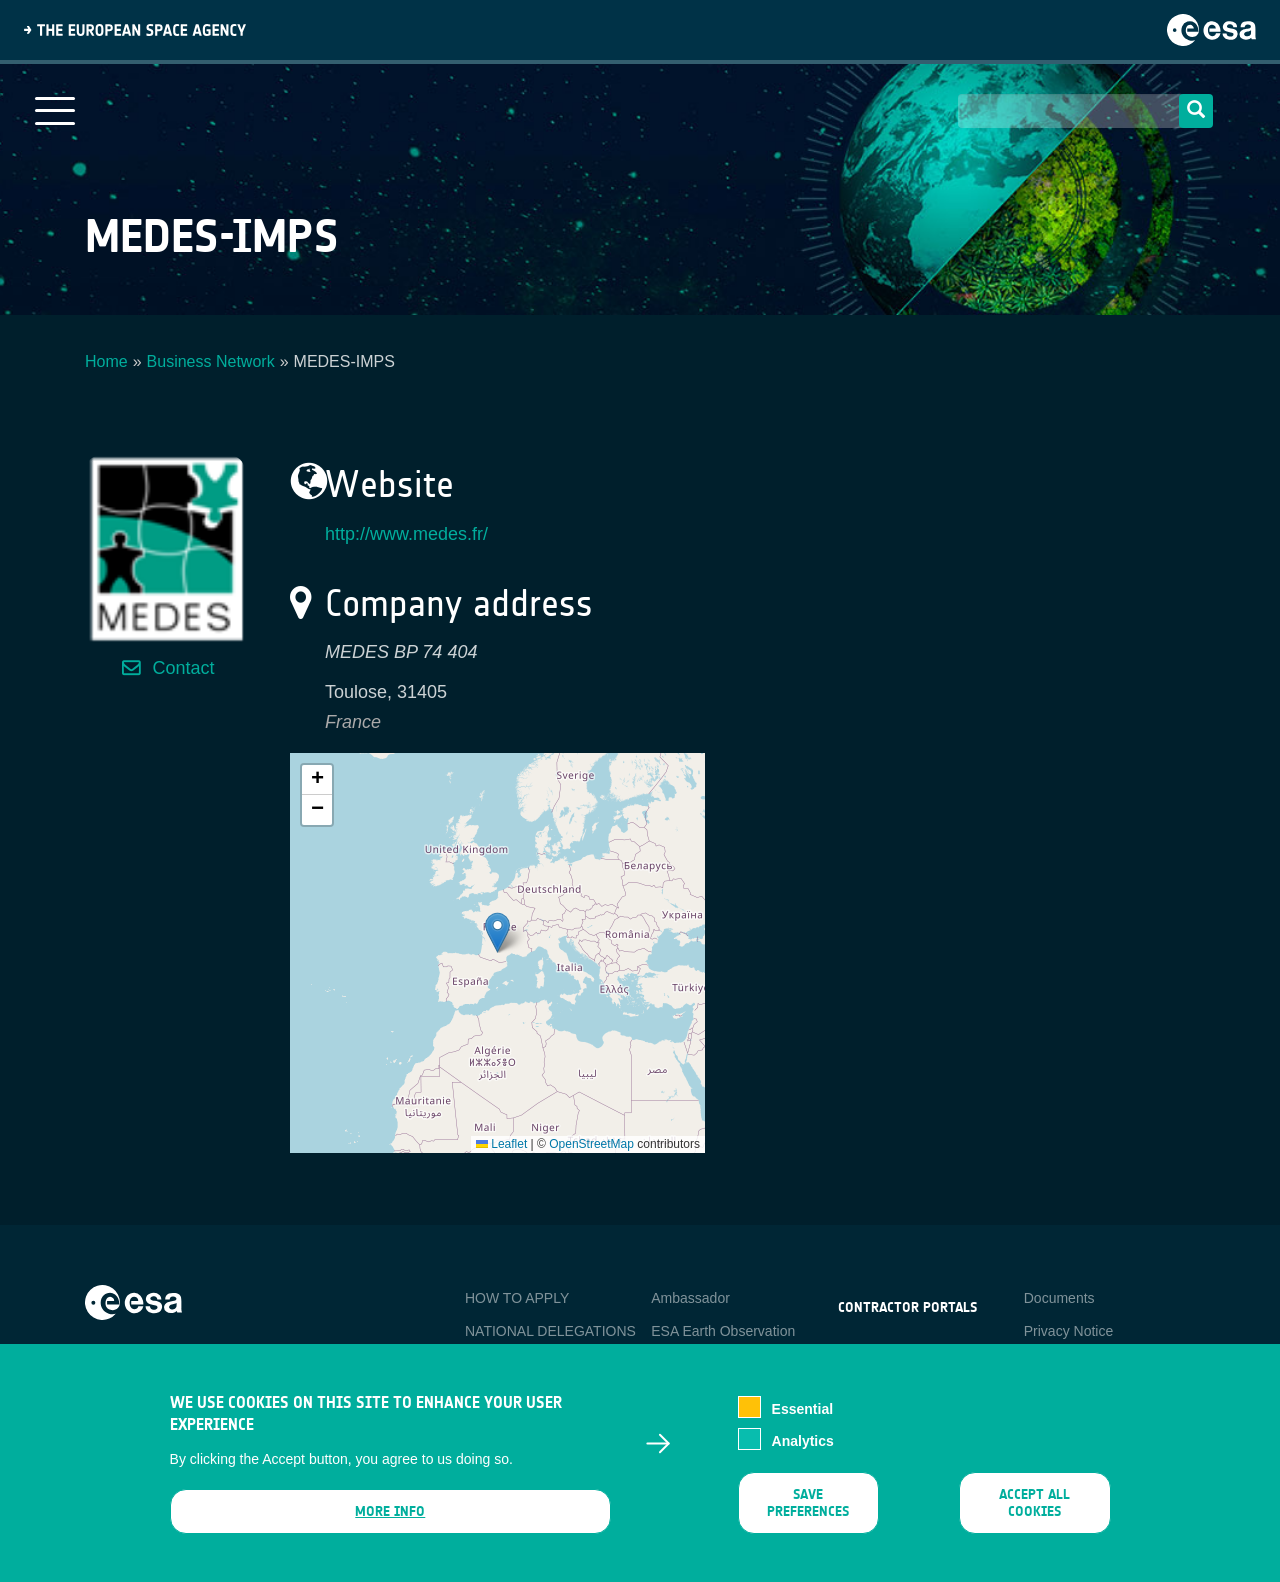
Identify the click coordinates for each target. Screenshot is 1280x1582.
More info (390, 1514)
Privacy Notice (1068, 1331)
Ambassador (690, 1298)
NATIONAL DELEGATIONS (550, 1331)
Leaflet (501, 1144)
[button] (497, 932)
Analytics (803, 1444)
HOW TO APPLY (517, 1298)
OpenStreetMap (591, 1144)
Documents (1059, 1298)
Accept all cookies (1034, 1506)
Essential (802, 1412)
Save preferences (808, 1506)
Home (106, 361)
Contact (183, 668)
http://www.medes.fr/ (406, 534)
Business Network (211, 361)
